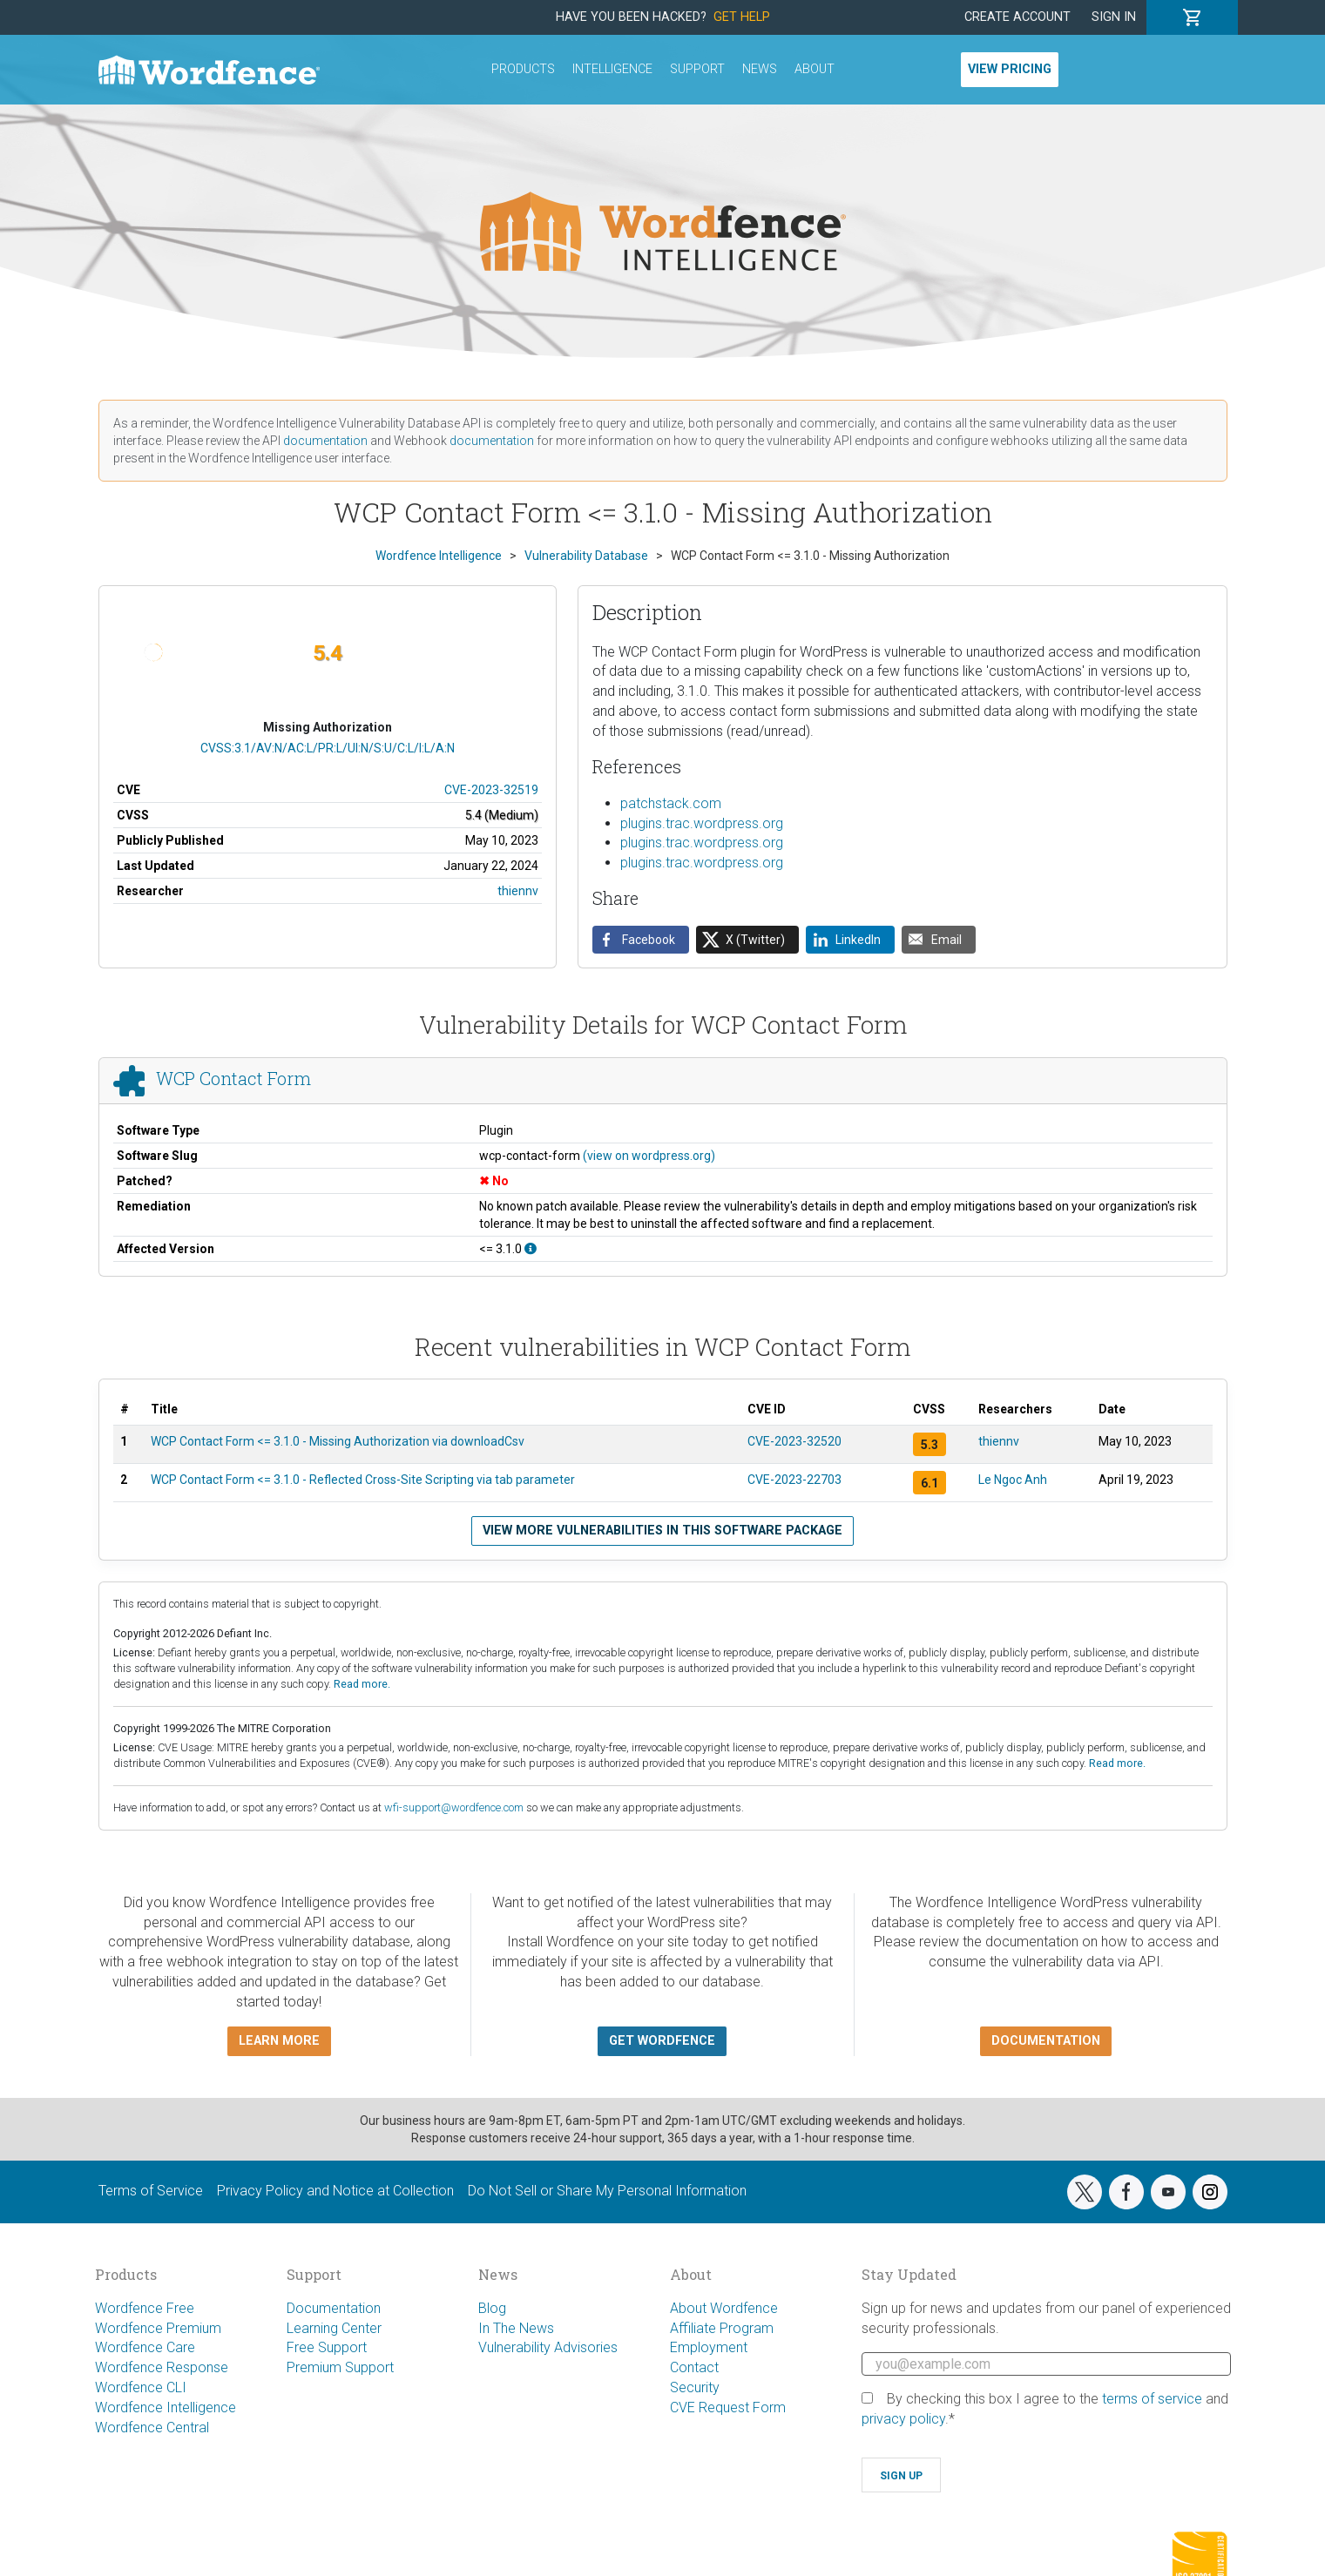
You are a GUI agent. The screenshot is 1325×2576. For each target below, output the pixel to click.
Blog (492, 2308)
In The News (516, 2328)
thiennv (517, 891)
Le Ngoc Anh (1012, 1480)
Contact (694, 2367)
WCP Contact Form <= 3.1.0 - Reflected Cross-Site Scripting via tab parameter (363, 1480)
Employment (708, 2347)
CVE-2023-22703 (794, 1480)
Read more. (362, 1683)
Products (523, 69)
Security (695, 2387)
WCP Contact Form (233, 1078)
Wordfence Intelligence (165, 2407)
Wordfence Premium (158, 2328)
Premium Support (340, 2367)
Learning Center (334, 2328)
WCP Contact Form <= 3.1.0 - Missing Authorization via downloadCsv (337, 1441)
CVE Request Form (728, 2407)
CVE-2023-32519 (491, 790)
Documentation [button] (1045, 2040)
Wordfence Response (161, 2367)
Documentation (334, 2308)
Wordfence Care (145, 2347)
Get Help (741, 17)
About (814, 69)
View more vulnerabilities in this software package (662, 1530)
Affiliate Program (722, 2328)
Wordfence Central (152, 2427)
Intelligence (612, 69)
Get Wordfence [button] (662, 2040)
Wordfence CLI (140, 2387)
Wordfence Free (144, 2308)
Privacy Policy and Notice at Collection (335, 2190)
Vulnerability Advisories (548, 2347)
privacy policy (903, 2419)
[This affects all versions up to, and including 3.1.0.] (530, 1249)
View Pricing (1009, 69)
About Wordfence (724, 2308)
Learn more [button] (279, 2040)
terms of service (1152, 2399)
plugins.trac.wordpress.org (701, 823)
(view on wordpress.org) (649, 1156)
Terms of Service (150, 2190)
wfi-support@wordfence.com (454, 1807)
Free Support (327, 2347)
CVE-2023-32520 (794, 1441)
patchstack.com (670, 803)
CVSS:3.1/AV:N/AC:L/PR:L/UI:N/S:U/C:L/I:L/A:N (327, 748)
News (759, 69)
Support (697, 69)
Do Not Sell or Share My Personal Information (607, 2190)
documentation (325, 441)
